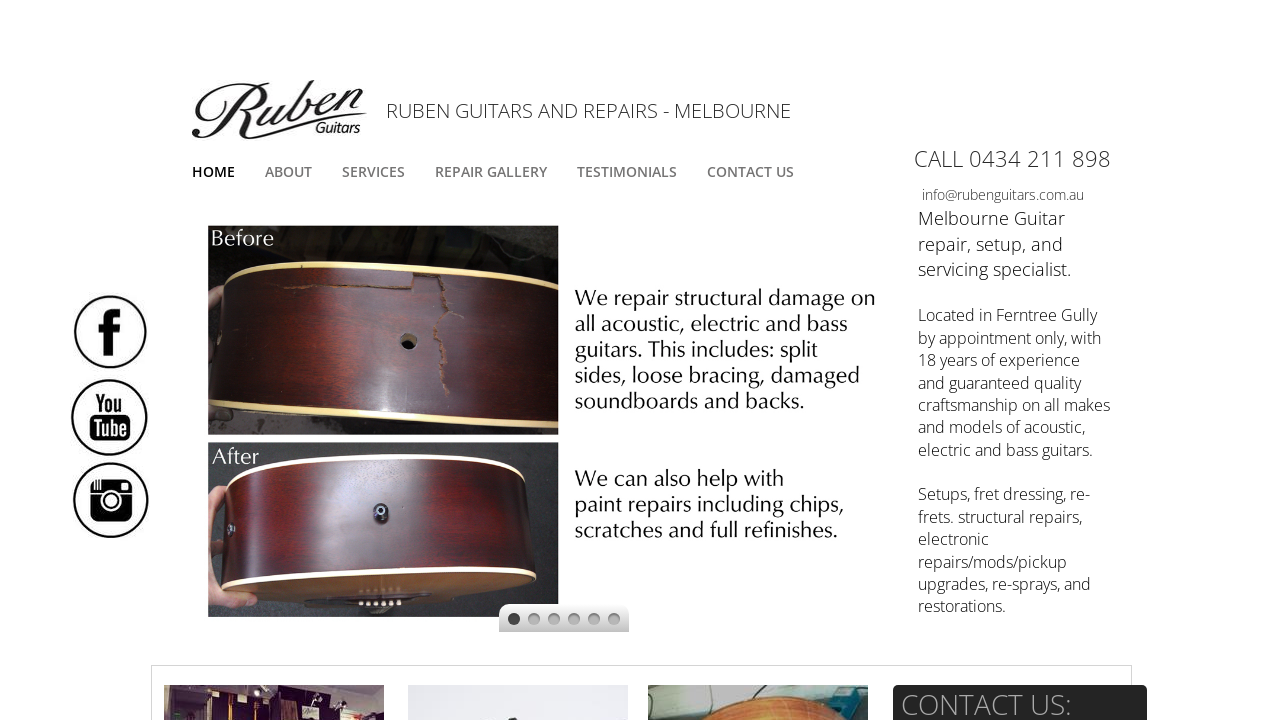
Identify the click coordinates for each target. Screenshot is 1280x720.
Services (373, 171)
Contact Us (750, 171)
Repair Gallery (491, 171)
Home (213, 171)
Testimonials (627, 171)
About (288, 171)
